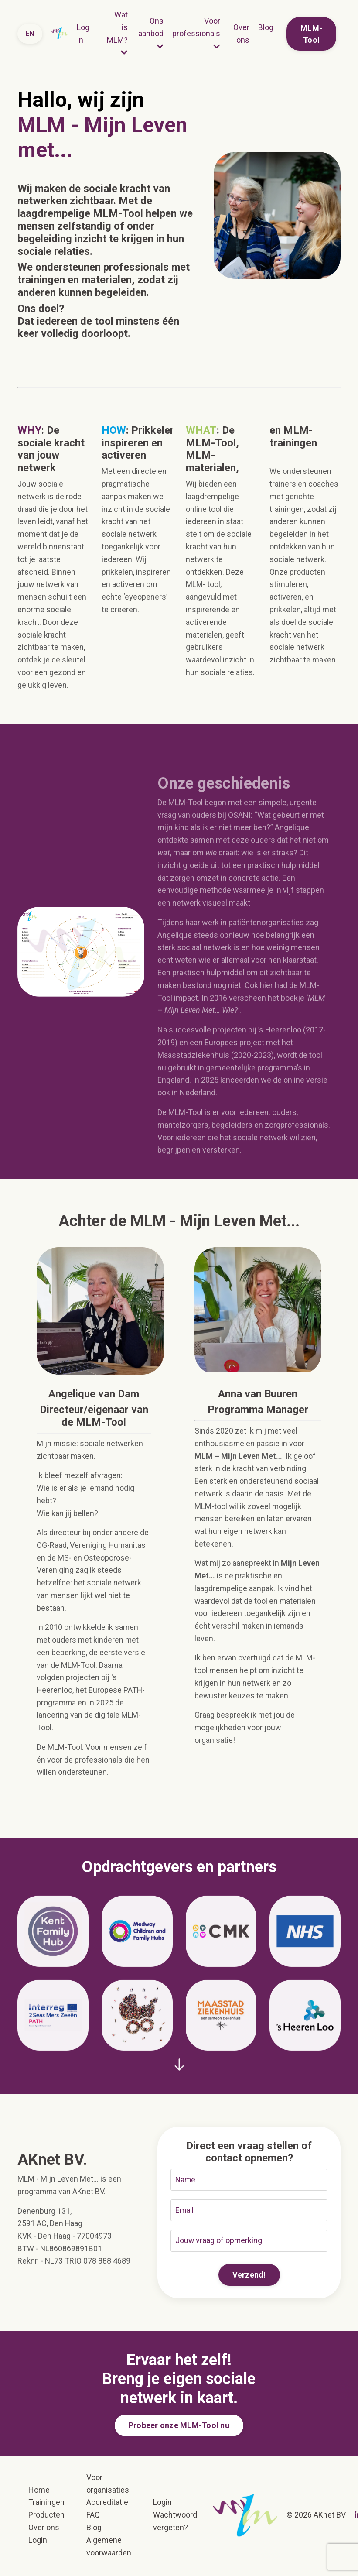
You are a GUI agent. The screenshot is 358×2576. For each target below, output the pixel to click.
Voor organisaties (107, 2485)
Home (39, 2491)
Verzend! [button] (249, 2276)
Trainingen (46, 2503)
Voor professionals (196, 33)
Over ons (241, 34)
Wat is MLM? (117, 33)
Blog (265, 27)
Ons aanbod (151, 33)
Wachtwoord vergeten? (175, 2523)
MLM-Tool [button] (311, 34)
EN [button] (29, 33)
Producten (46, 2516)
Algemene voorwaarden (108, 2548)
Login (37, 2541)
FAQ (93, 2516)
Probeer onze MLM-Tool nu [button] (179, 2427)
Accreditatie (107, 2503)
